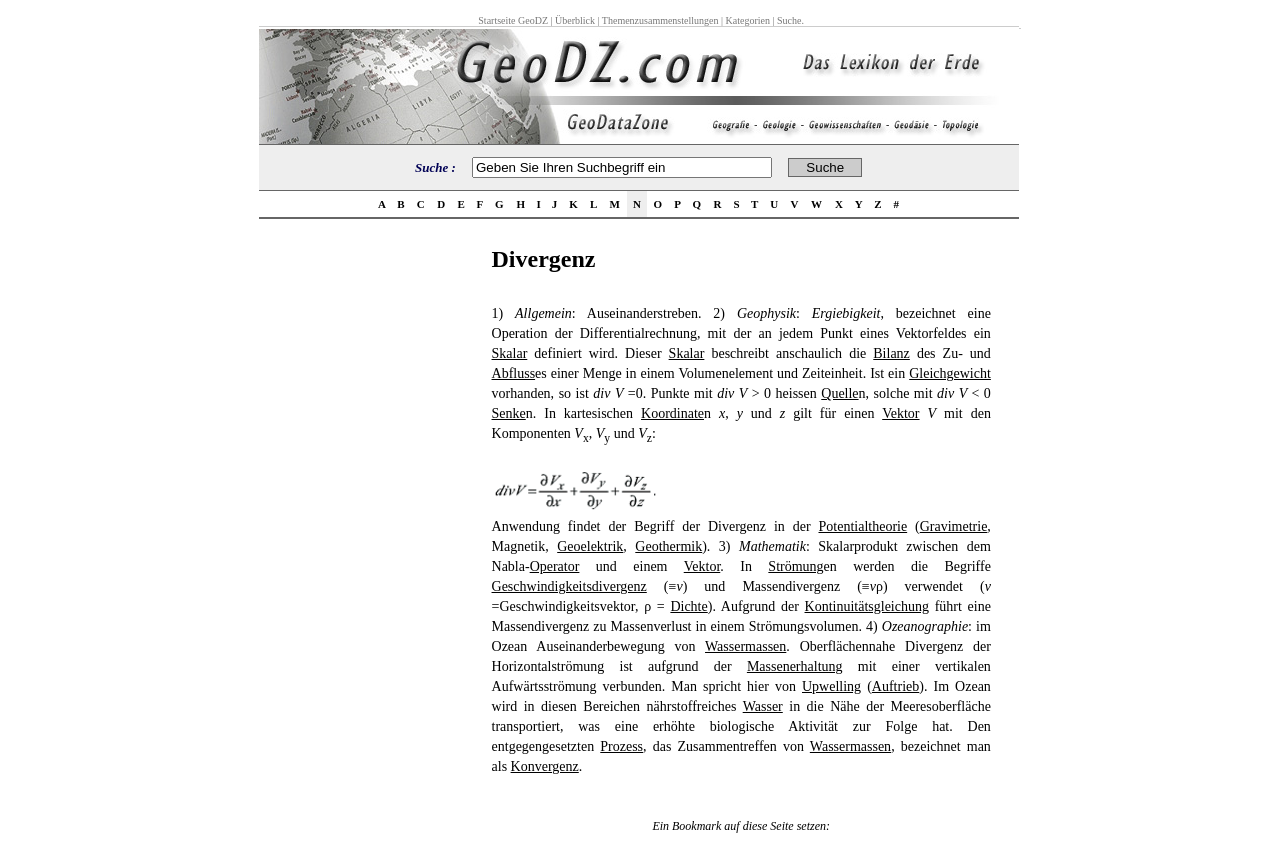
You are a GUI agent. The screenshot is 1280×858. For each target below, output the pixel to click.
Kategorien (748, 20)
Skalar (510, 353)
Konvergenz (545, 766)
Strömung (795, 566)
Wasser (763, 706)
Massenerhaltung (795, 666)
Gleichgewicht (950, 373)
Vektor (900, 413)
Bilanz (891, 353)
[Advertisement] (369, 546)
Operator (555, 566)
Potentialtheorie (863, 526)
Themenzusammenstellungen (660, 20)
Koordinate (672, 413)
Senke (509, 413)
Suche (789, 20)
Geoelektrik (590, 546)
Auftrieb (895, 686)
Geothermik (668, 546)
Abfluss (514, 373)
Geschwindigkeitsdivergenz (569, 586)
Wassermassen (745, 646)
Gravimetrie (954, 526)
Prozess (621, 746)
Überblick (575, 20)
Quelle (839, 393)
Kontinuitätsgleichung (867, 606)
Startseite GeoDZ (513, 20)
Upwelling (831, 686)
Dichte (688, 606)
